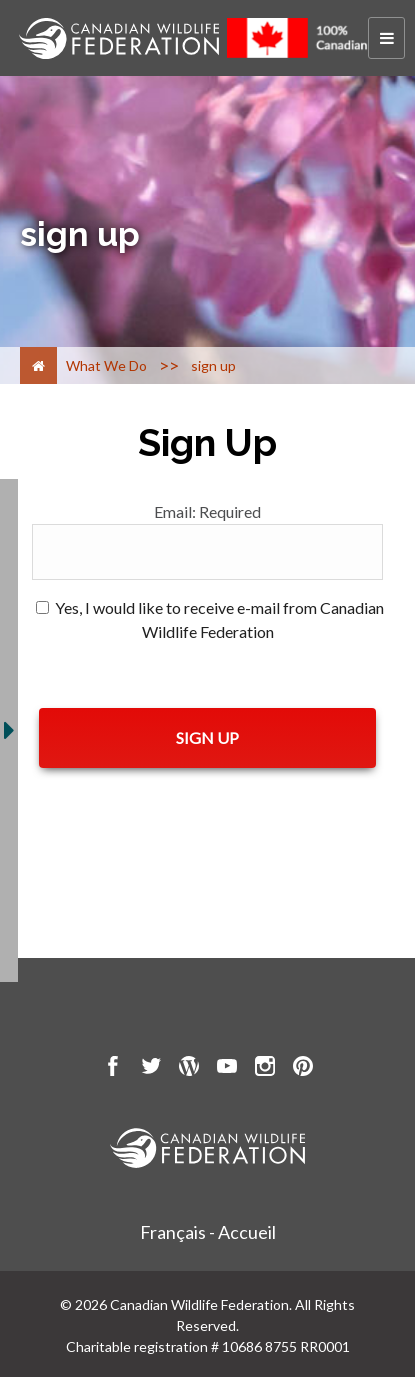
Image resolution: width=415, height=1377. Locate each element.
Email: (207, 511)
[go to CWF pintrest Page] (303, 1069)
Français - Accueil (208, 1232)
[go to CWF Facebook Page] (113, 1069)
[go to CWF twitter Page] (151, 1069)
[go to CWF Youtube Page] (227, 1069)
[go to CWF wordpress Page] (189, 1069)
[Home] (38, 365)
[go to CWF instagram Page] (265, 1069)
